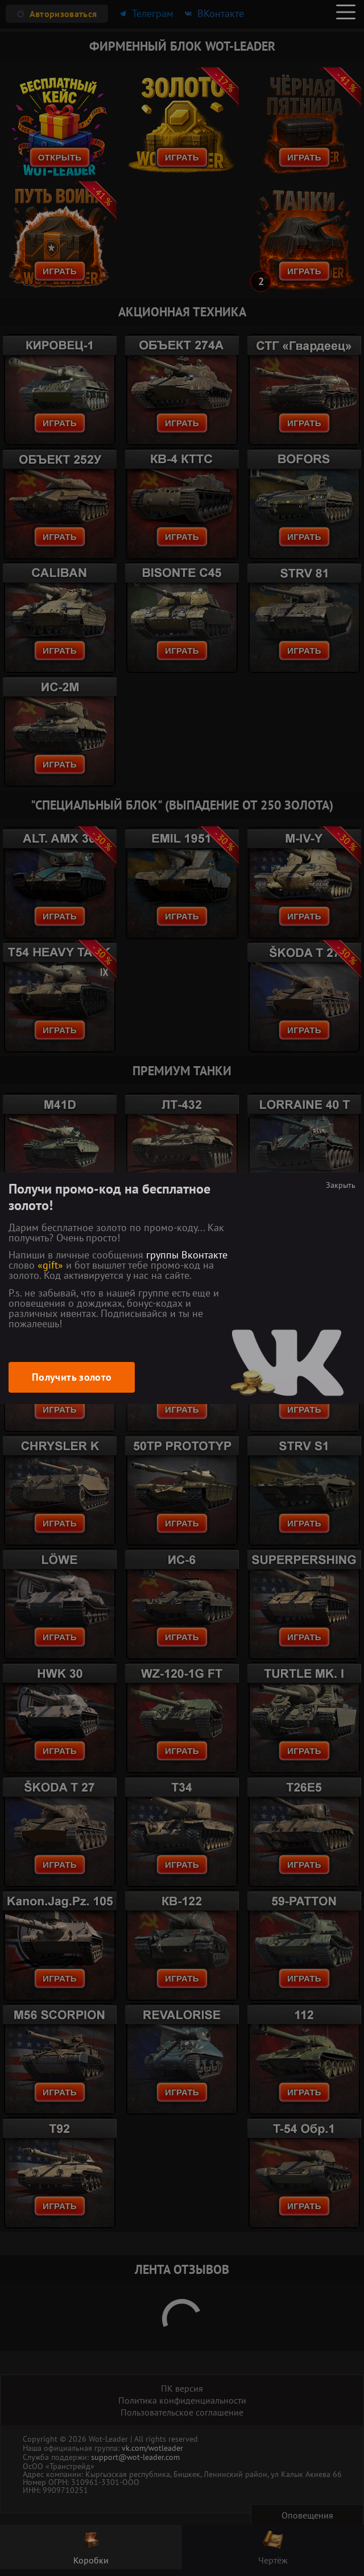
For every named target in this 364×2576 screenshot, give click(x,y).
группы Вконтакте (187, 1254)
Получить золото (71, 1377)
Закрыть (340, 1185)
